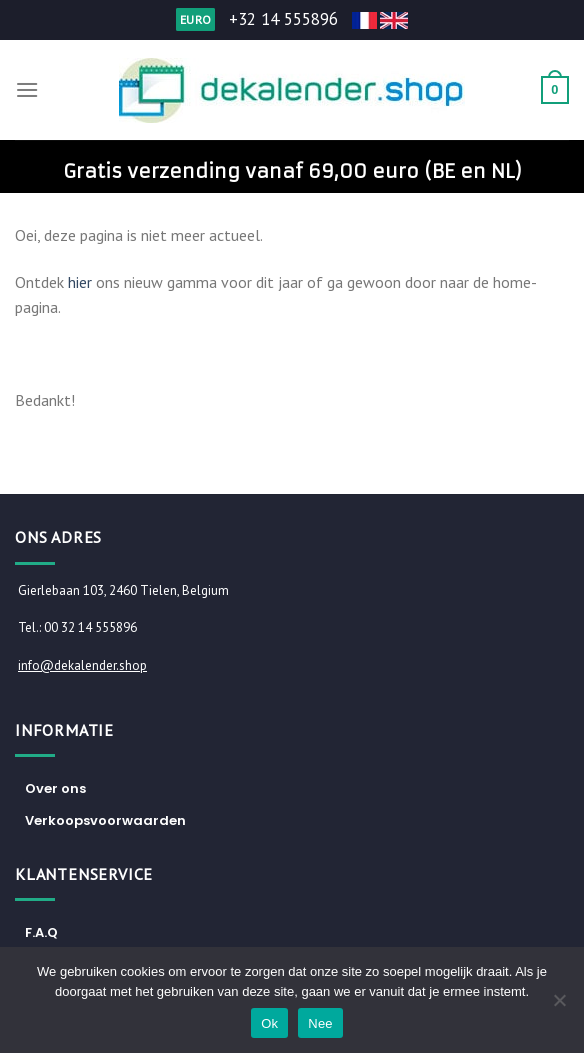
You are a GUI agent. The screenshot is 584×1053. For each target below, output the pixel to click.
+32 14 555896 (283, 19)
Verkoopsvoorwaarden (105, 820)
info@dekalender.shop (82, 665)
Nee (320, 1023)
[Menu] (27, 89)
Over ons (55, 788)
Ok (269, 1023)
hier (80, 282)
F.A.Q (41, 932)
